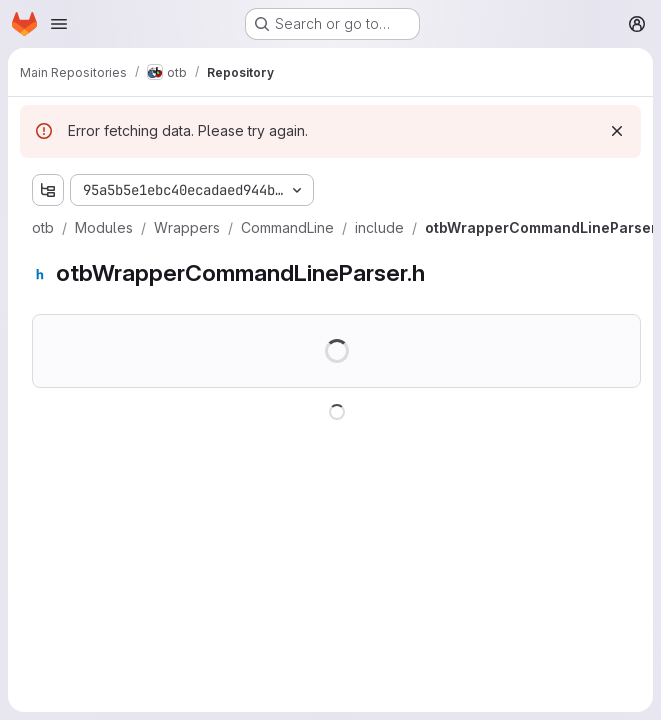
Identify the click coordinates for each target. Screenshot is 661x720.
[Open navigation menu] (59, 24)
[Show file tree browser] (48, 190)
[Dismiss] (617, 131)
